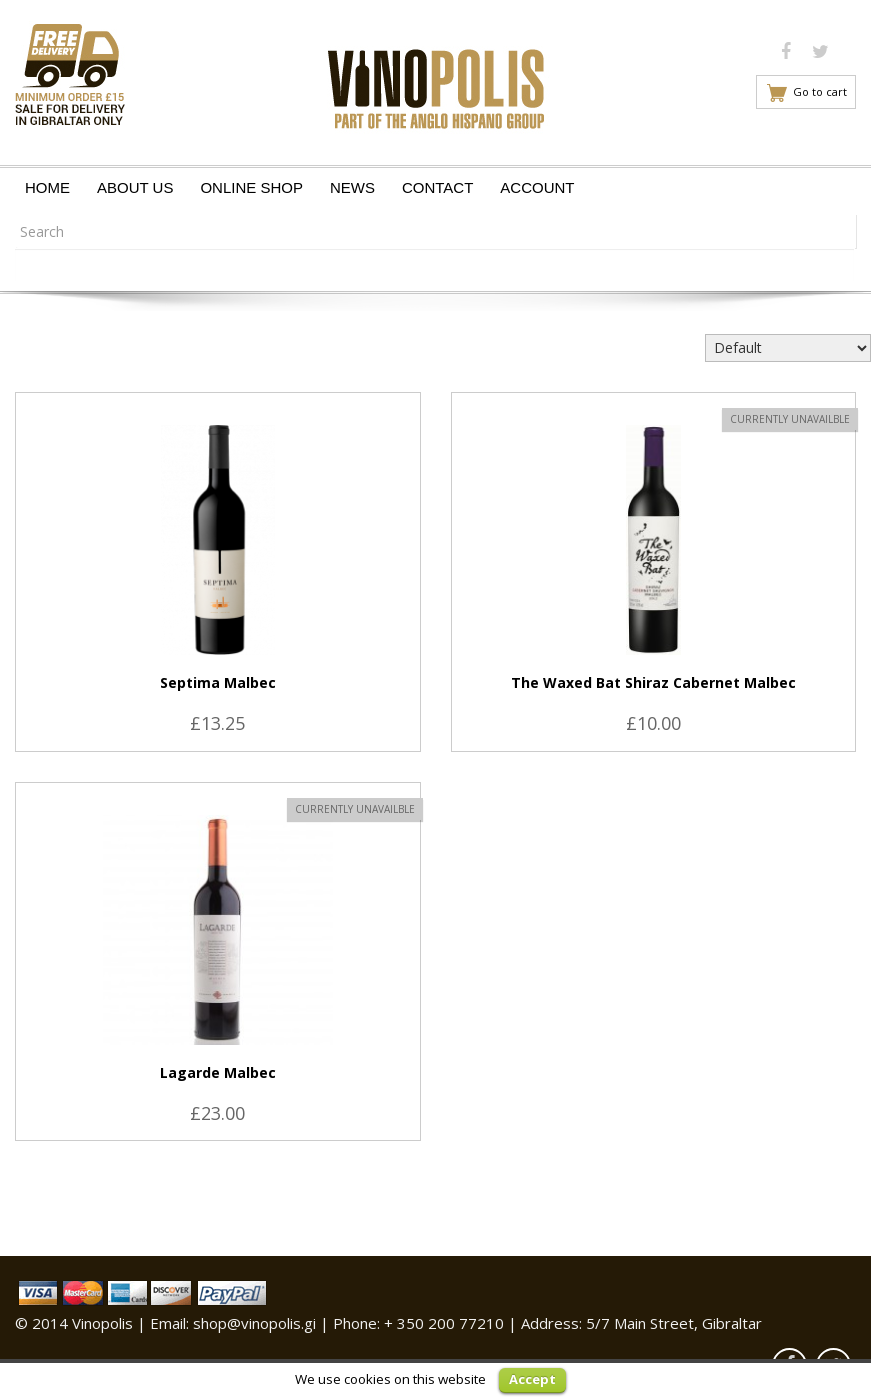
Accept (532, 1379)
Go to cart (820, 91)
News (352, 187)
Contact (437, 187)
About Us (135, 187)
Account (537, 187)
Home (47, 187)
